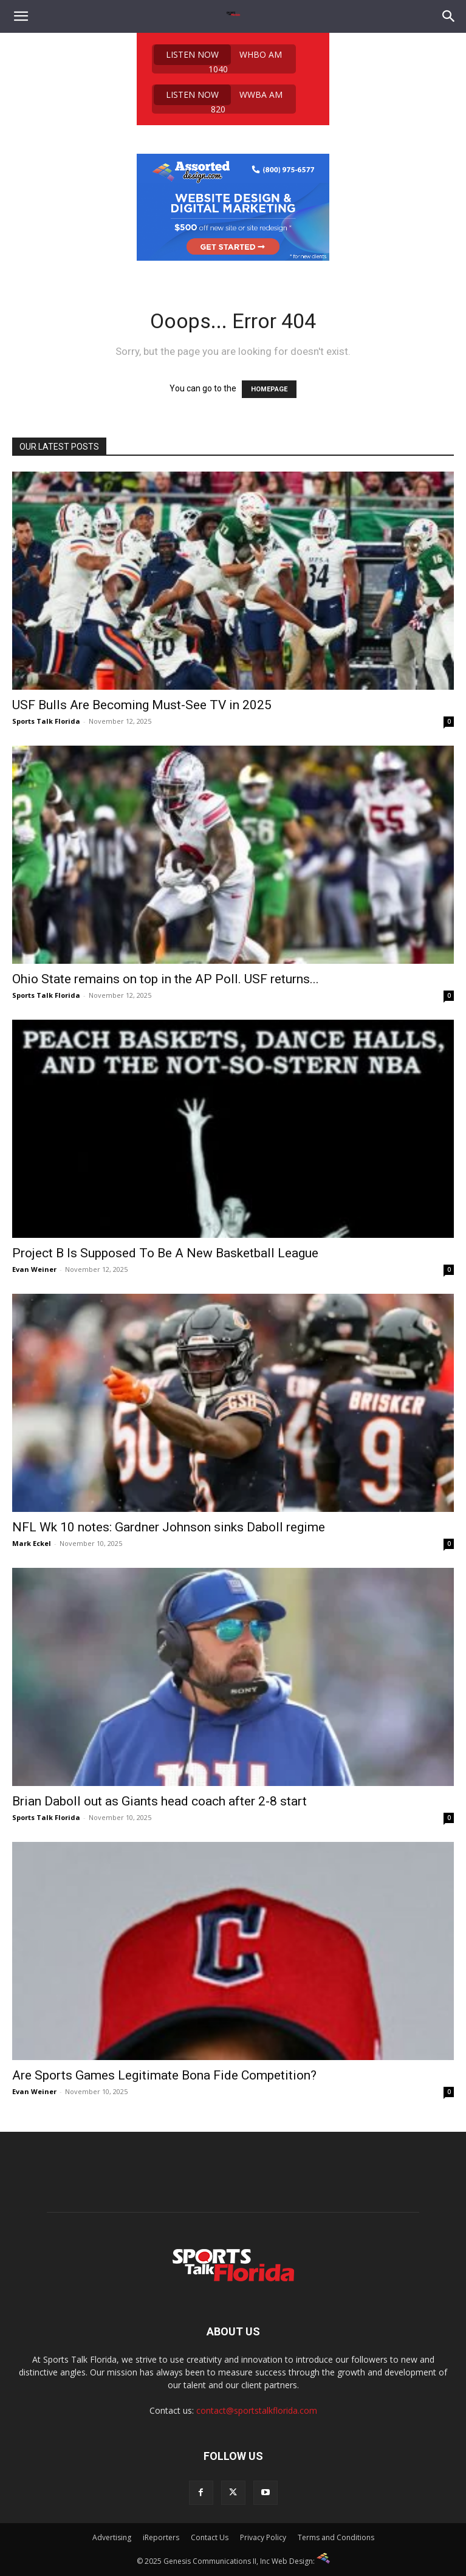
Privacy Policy (263, 2537)
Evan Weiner (34, 1269)
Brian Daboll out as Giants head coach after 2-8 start (159, 1801)
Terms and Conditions (336, 2537)
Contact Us (209, 2537)
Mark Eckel (31, 1543)
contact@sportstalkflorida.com (256, 2410)
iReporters (161, 2537)
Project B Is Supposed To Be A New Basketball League (165, 1253)
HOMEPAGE (269, 389)
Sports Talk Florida (46, 721)
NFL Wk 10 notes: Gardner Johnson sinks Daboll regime (168, 1527)
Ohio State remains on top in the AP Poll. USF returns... (165, 979)
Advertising (111, 2537)
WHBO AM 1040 (218, 59)
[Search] (449, 16)
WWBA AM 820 (218, 99)
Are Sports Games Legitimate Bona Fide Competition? (164, 2075)
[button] (20, 16)
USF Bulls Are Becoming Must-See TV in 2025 (142, 705)
